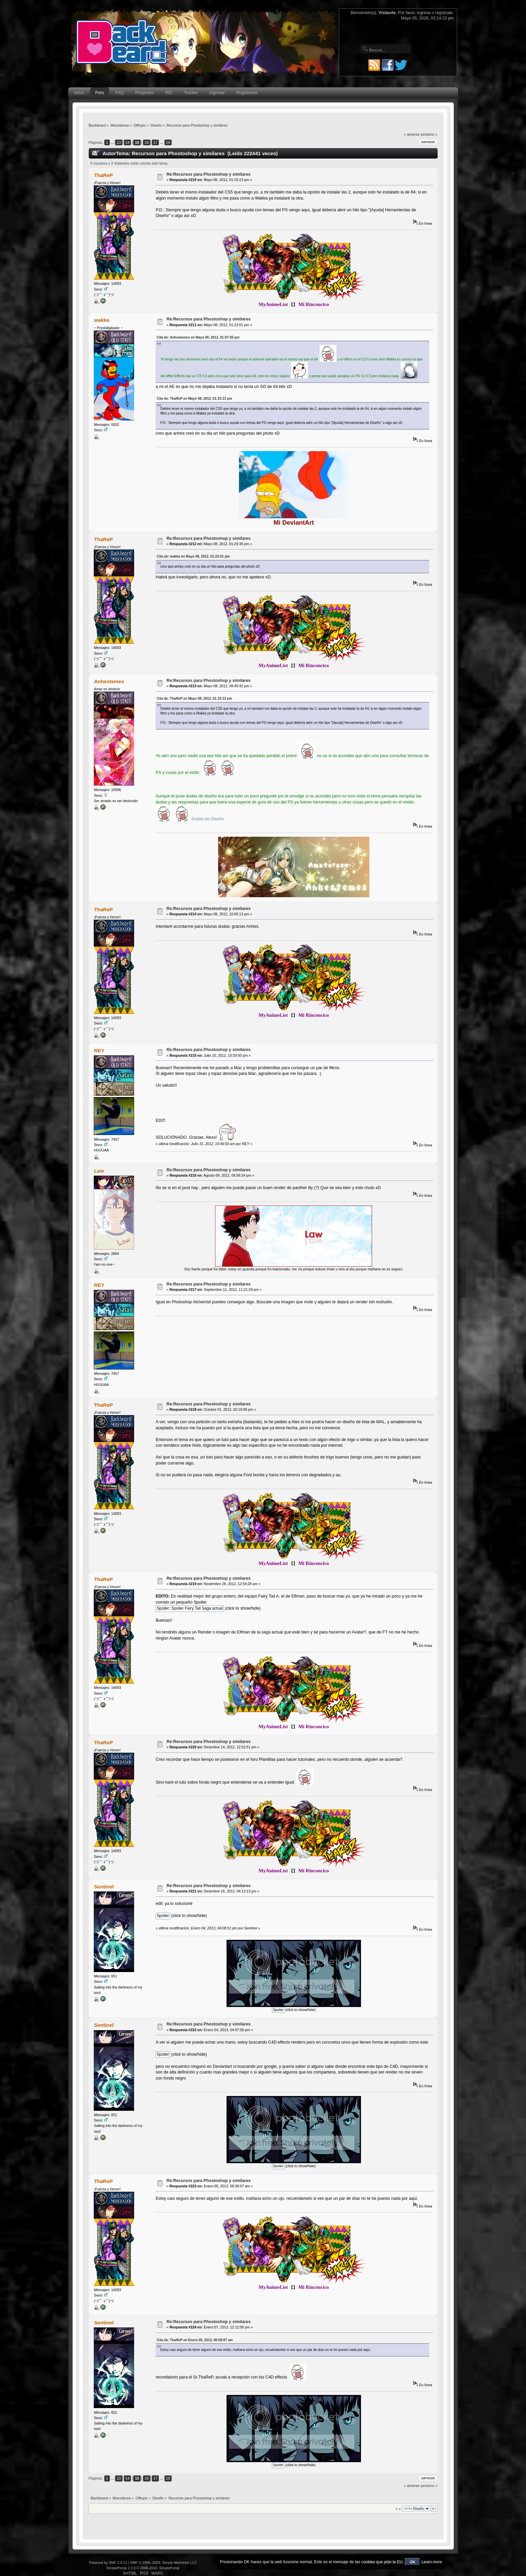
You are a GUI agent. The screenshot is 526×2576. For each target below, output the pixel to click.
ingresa (424, 12)
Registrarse (247, 92)
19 (168, 142)
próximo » (429, 134)
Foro (99, 92)
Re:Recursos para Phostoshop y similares (208, 174)
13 (119, 142)
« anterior (412, 134)
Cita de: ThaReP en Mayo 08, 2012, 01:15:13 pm (194, 398)
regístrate (444, 12)
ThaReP (103, 175)
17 (155, 142)
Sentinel (104, 1886)
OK (412, 2562)
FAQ (119, 92)
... (113, 142)
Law (99, 1171)
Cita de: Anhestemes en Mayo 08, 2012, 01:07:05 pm (198, 337)
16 (147, 142)
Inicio (79, 92)
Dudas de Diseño (208, 819)
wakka (101, 320)
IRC (168, 92)
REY (99, 1050)
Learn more (431, 2562)
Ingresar (217, 92)
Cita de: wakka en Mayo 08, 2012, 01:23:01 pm (193, 556)
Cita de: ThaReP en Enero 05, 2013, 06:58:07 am (195, 2340)
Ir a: (398, 2508)
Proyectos (144, 92)
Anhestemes (109, 681)
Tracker (191, 92)
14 (127, 142)
